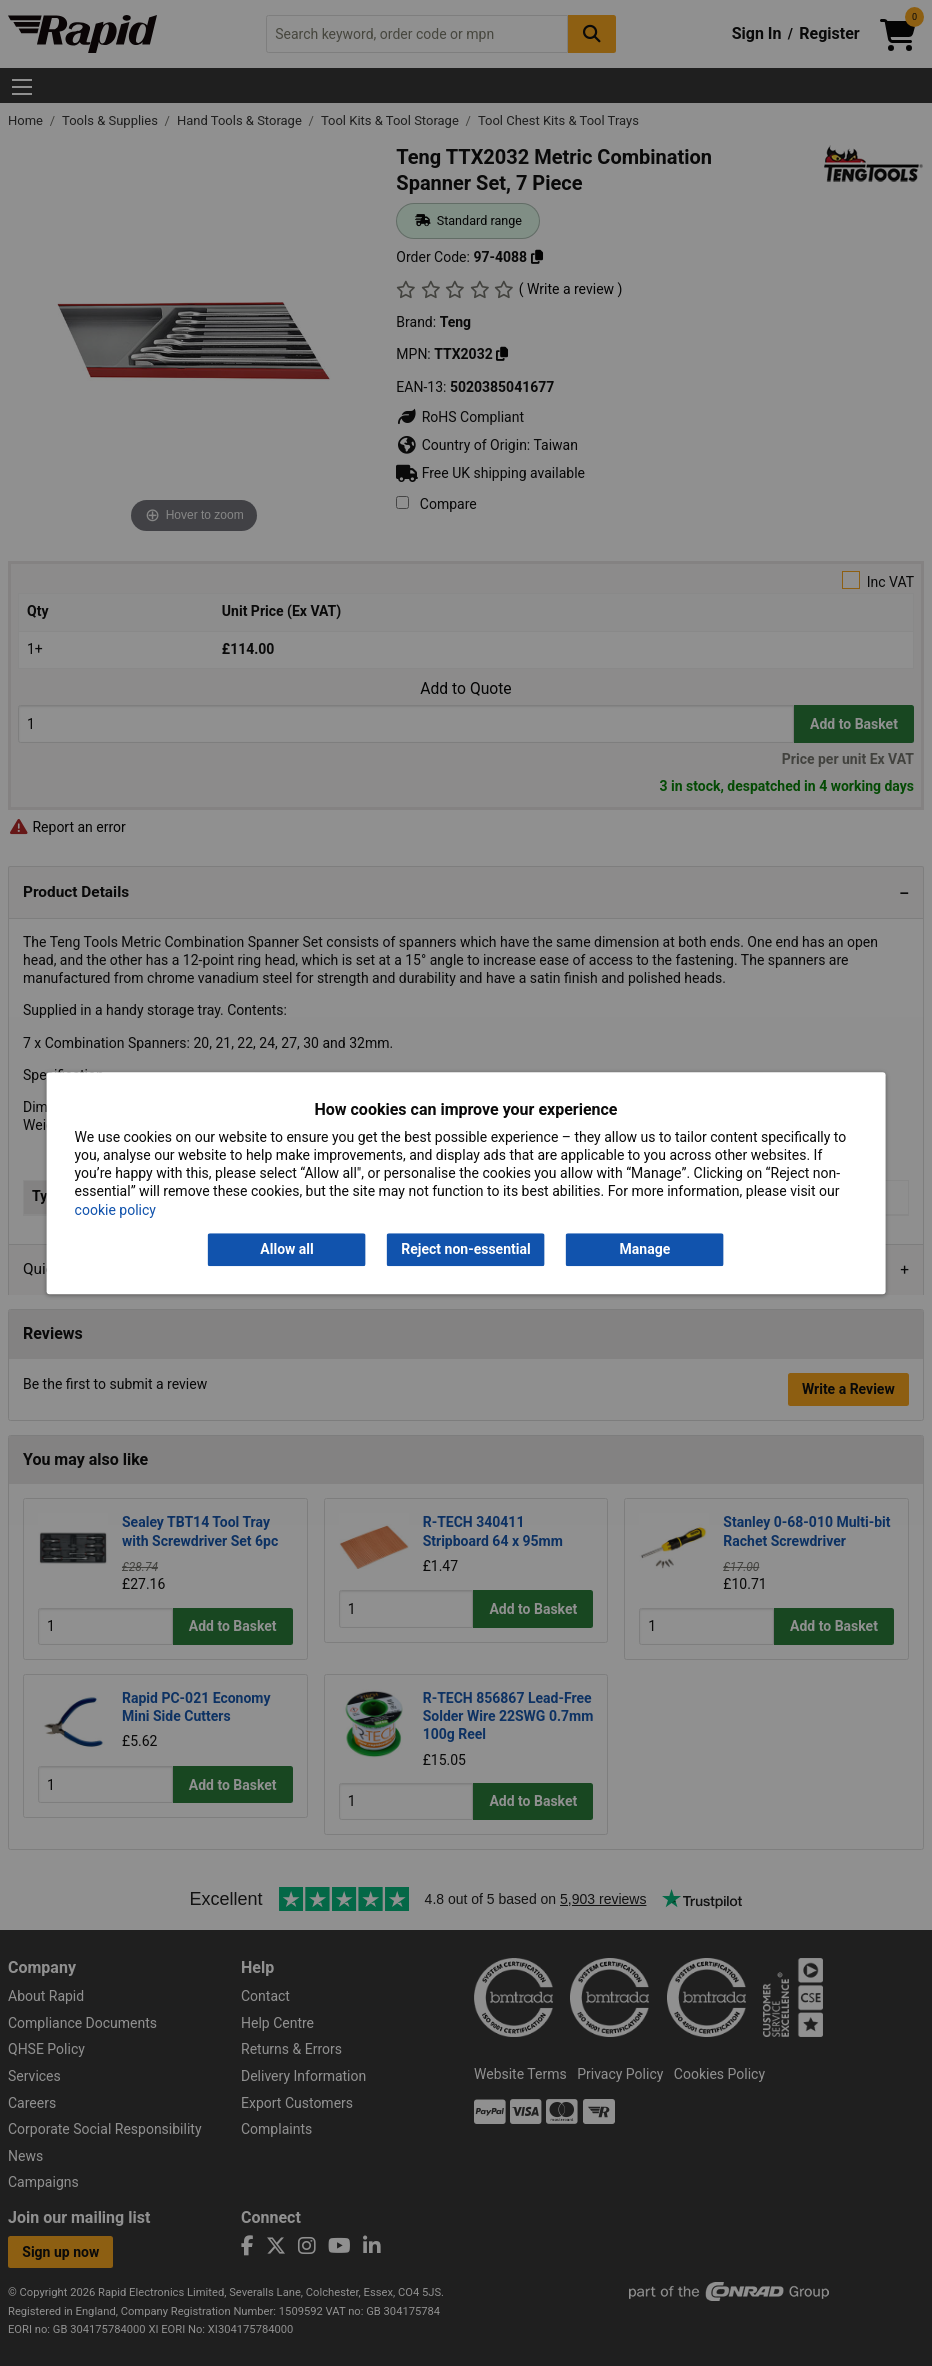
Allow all (286, 1249)
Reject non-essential (465, 1249)
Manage (645, 1249)
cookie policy (115, 1210)
